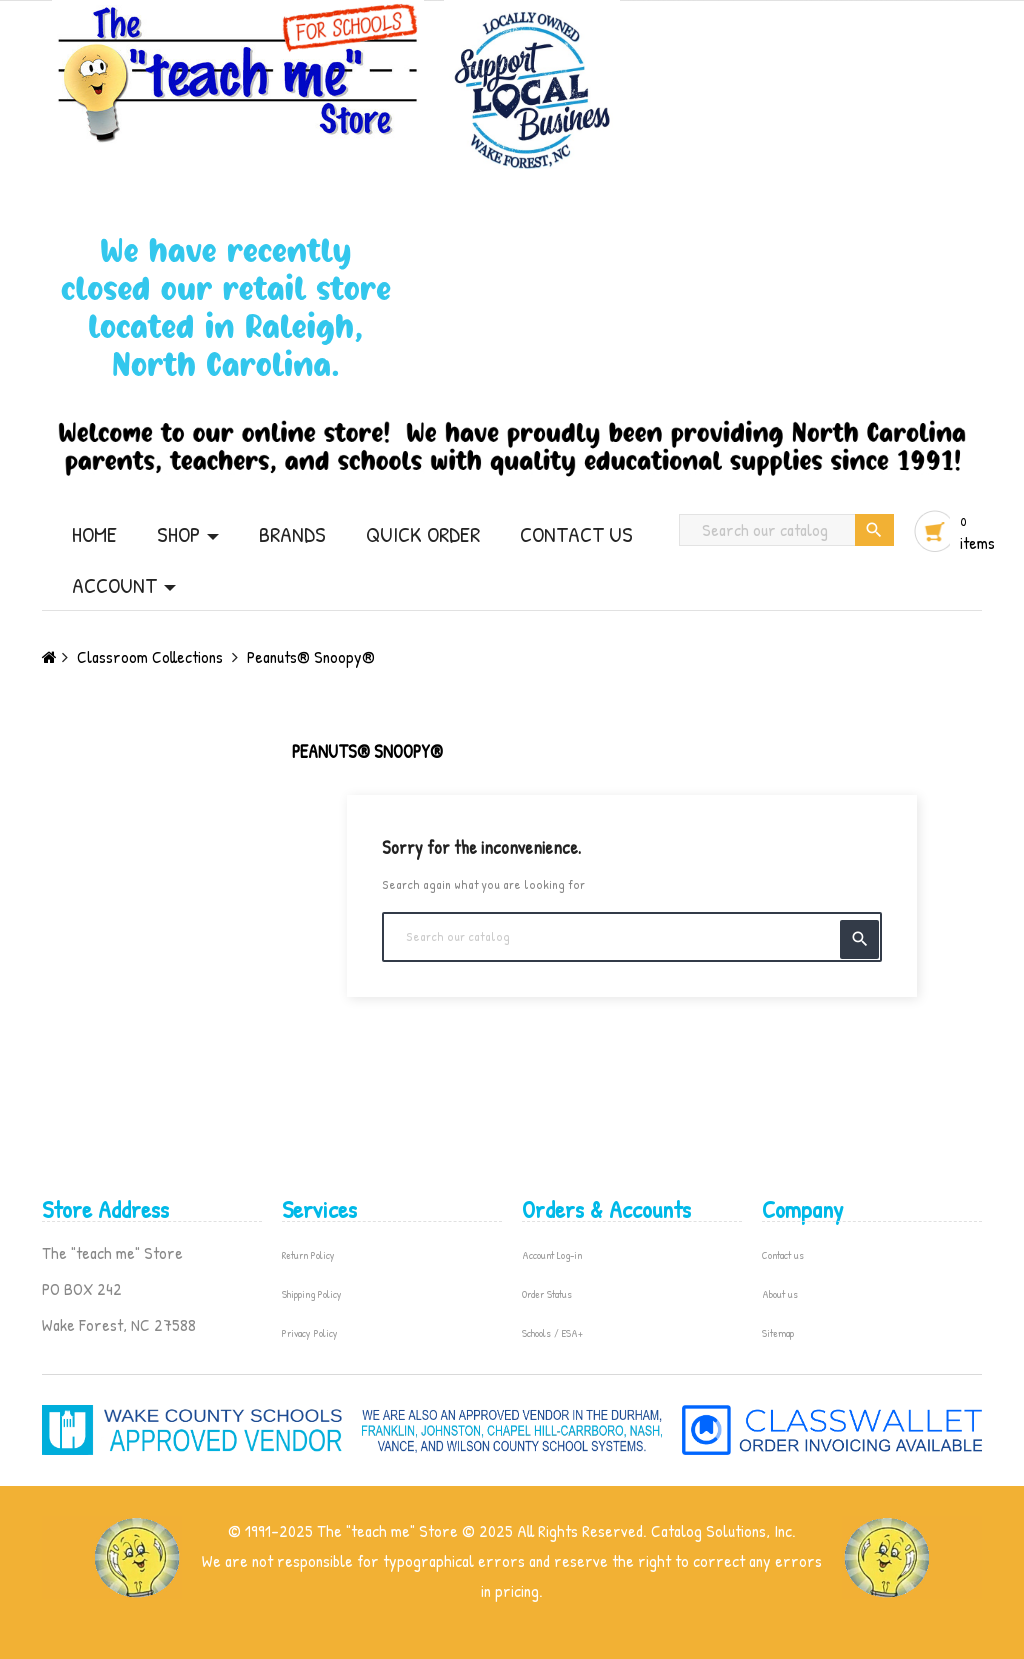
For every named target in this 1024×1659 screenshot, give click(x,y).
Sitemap (778, 1333)
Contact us (783, 1255)
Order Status (547, 1294)
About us (780, 1294)
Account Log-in (552, 1255)
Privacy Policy (310, 1333)
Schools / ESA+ (552, 1333)
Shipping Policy (312, 1294)
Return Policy (308, 1255)
